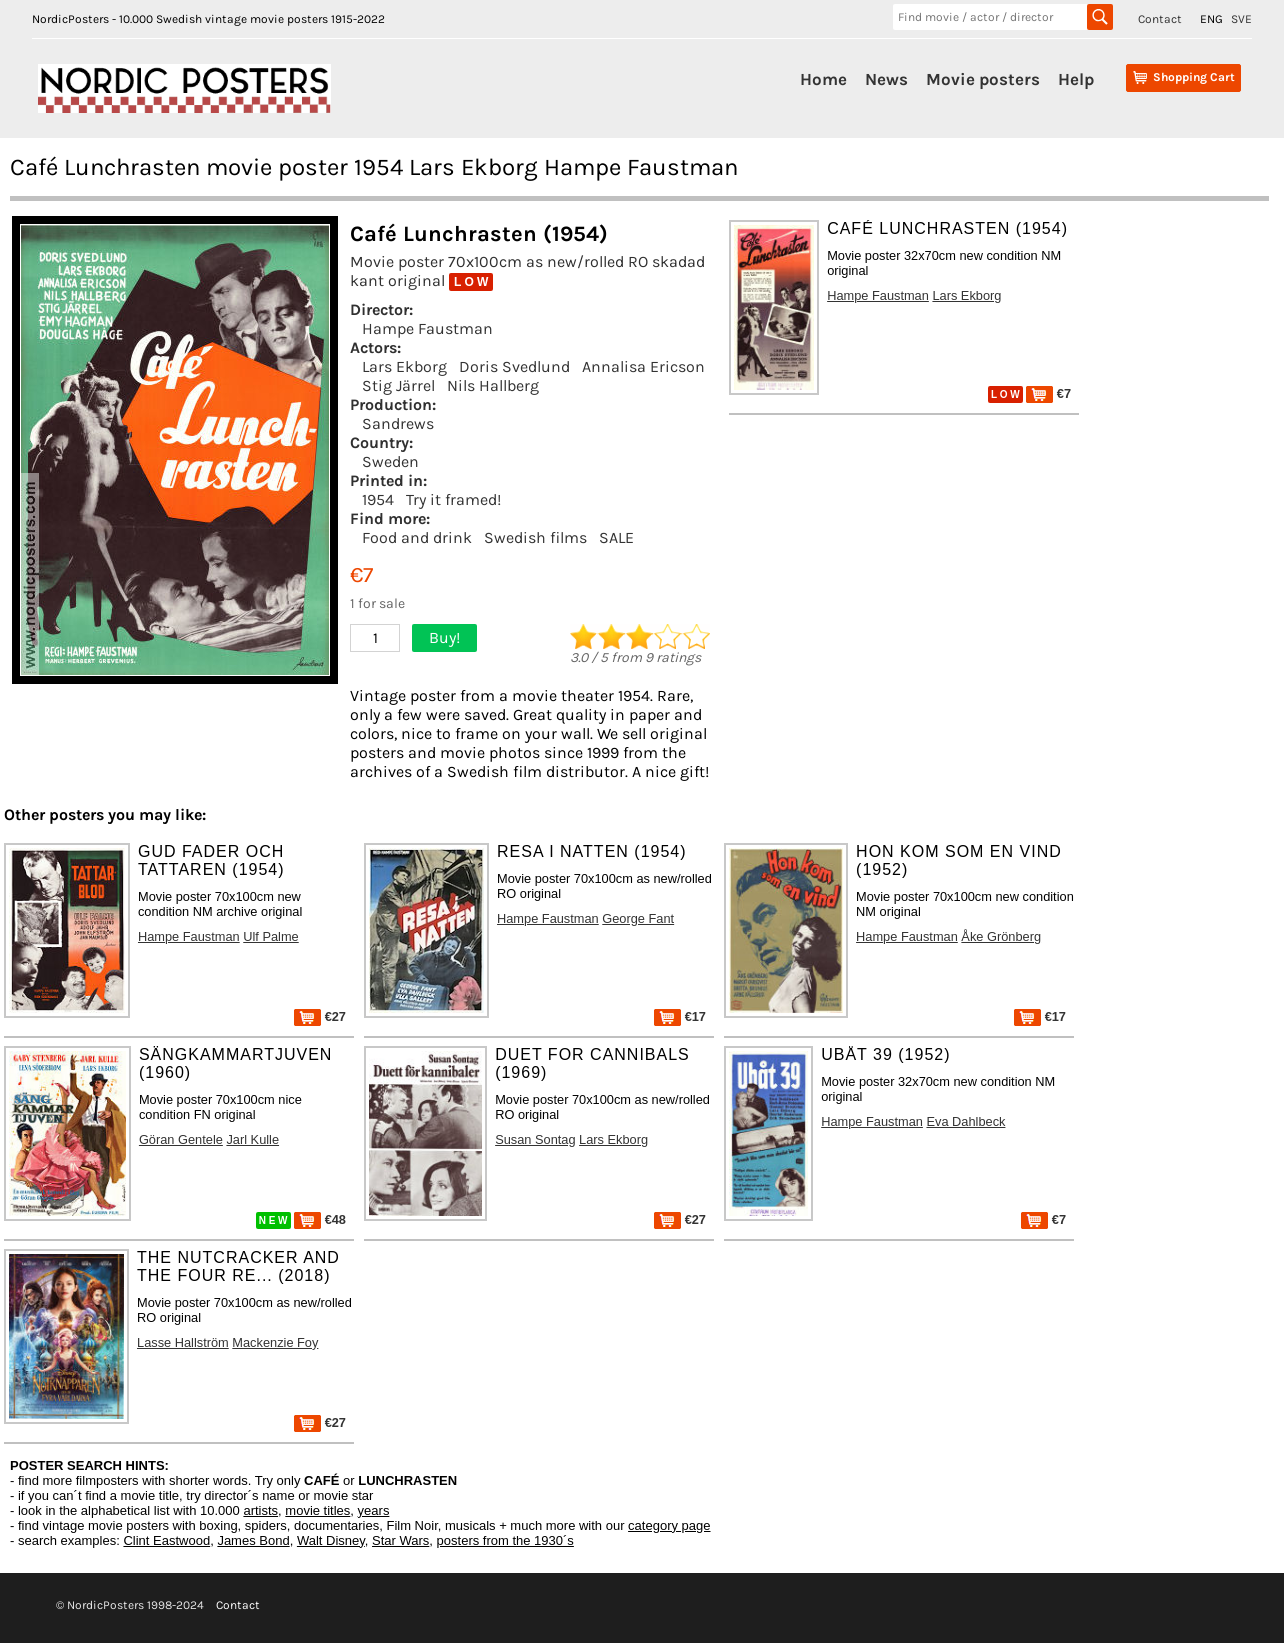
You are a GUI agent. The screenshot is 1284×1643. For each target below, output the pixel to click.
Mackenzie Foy (275, 1342)
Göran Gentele (181, 1139)
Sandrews (398, 423)
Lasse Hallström (183, 1342)
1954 (378, 499)
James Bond (253, 1540)
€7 (1048, 393)
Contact (1160, 19)
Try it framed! (453, 499)
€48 (320, 1219)
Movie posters (983, 79)
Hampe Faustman (427, 328)
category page (669, 1525)
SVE (1241, 19)
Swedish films (535, 537)
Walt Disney (331, 1540)
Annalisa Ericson (643, 366)
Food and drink (417, 537)
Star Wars (400, 1540)
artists (260, 1510)
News (886, 79)
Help (1076, 79)
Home (823, 79)
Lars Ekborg (404, 366)
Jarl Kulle (252, 1139)
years (374, 1510)
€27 (320, 1016)
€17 (680, 1016)
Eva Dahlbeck (965, 1121)
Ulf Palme (270, 936)
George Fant (638, 918)
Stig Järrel (398, 385)
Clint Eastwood (166, 1540)
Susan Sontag (535, 1139)
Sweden (390, 461)
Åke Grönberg (1001, 936)
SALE (616, 537)
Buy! (444, 637)
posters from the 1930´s (505, 1540)
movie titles (317, 1510)
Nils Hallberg (493, 385)
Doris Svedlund (514, 366)
